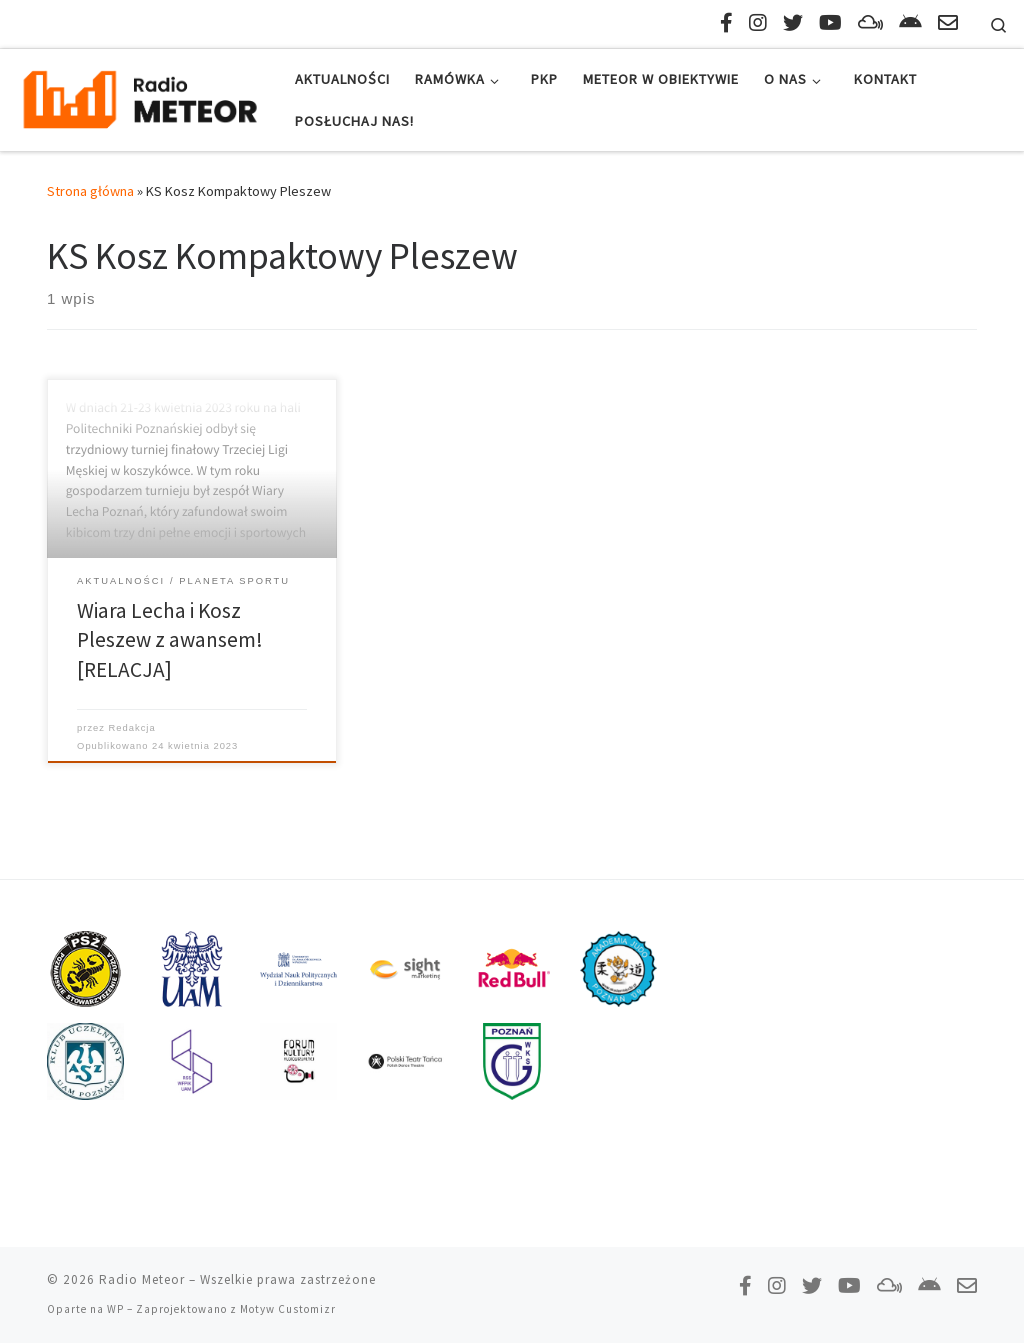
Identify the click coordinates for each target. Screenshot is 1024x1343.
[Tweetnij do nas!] (793, 22)
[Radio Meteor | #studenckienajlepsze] (140, 96)
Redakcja (132, 728)
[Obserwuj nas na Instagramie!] (758, 22)
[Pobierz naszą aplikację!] (910, 22)
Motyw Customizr (288, 1309)
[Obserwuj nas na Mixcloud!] (870, 22)
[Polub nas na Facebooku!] (726, 22)
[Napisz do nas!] (948, 22)
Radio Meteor (142, 1279)
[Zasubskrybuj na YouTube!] (830, 22)
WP (115, 1309)
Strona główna (90, 191)
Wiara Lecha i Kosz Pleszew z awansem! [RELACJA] (170, 640)
